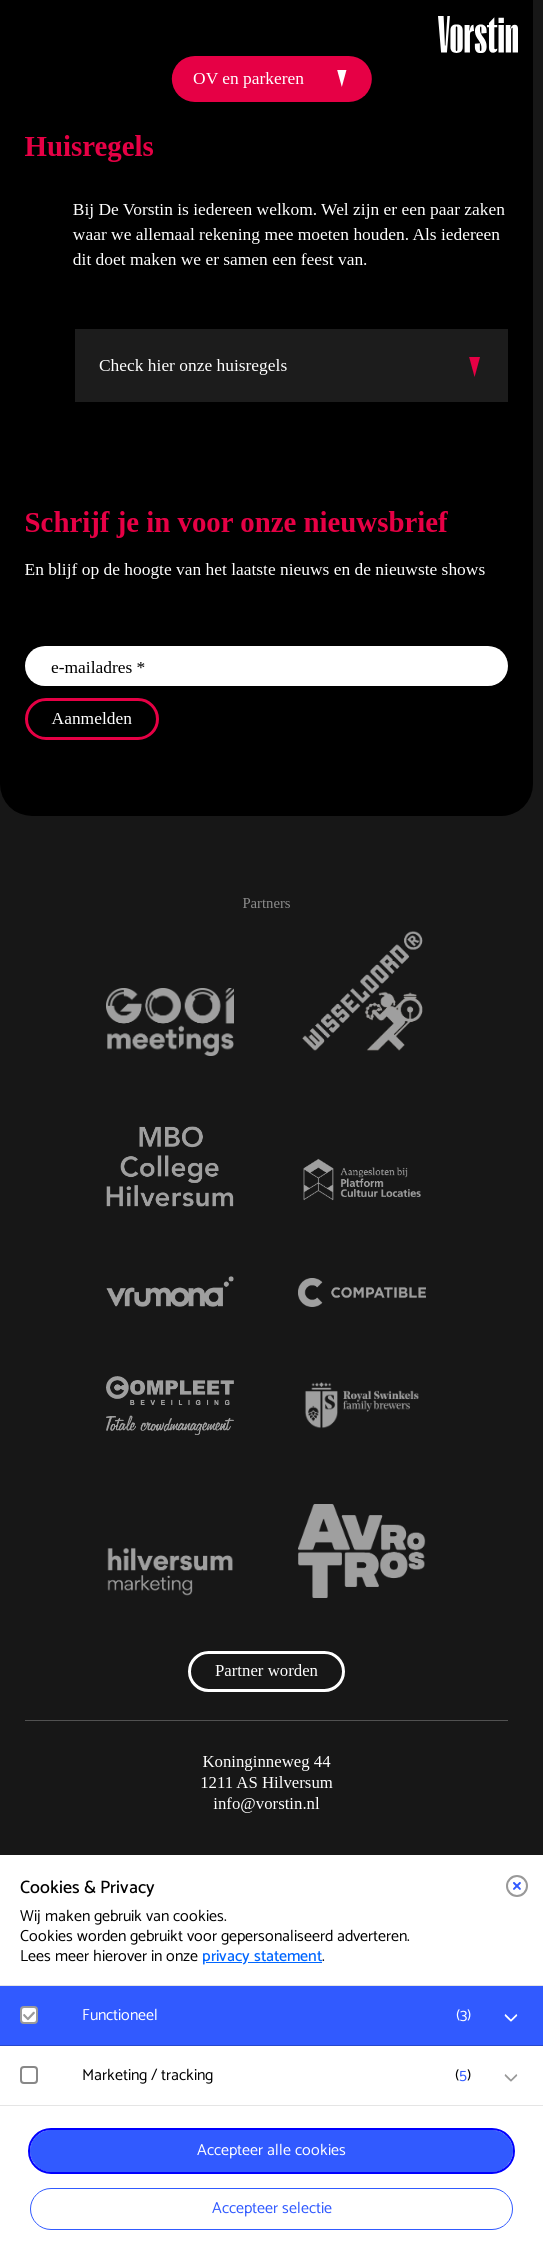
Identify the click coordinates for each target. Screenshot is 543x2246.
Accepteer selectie (272, 2208)
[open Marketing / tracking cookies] (511, 2078)
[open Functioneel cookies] (511, 2018)
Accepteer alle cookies (271, 2150)
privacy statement (262, 1956)
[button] (517, 1886)
